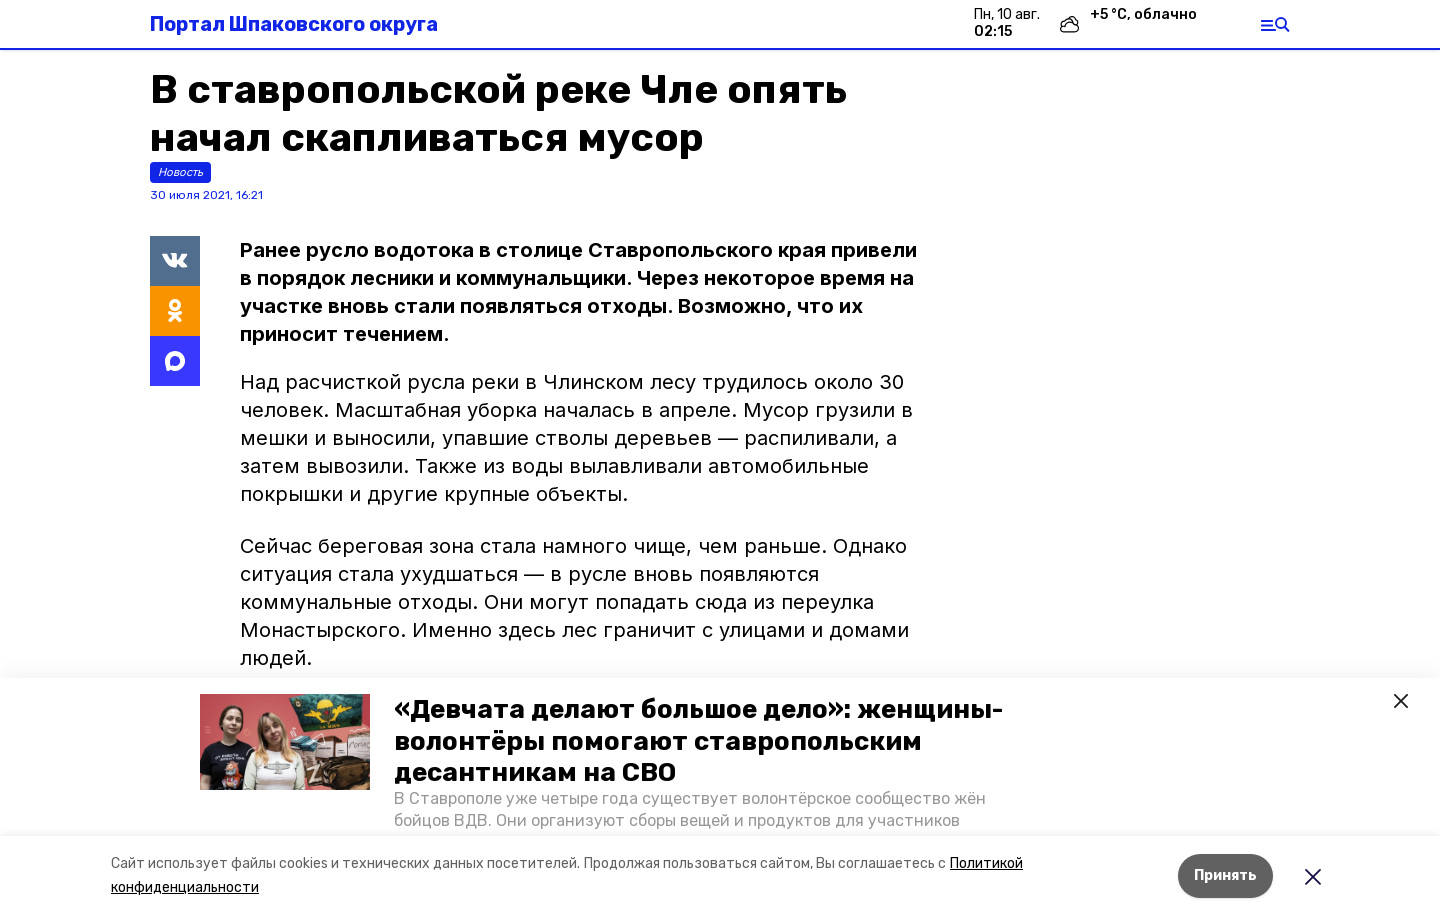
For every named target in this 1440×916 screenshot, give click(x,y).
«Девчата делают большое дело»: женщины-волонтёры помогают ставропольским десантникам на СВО (698, 740)
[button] (285, 742)
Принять (1225, 875)
